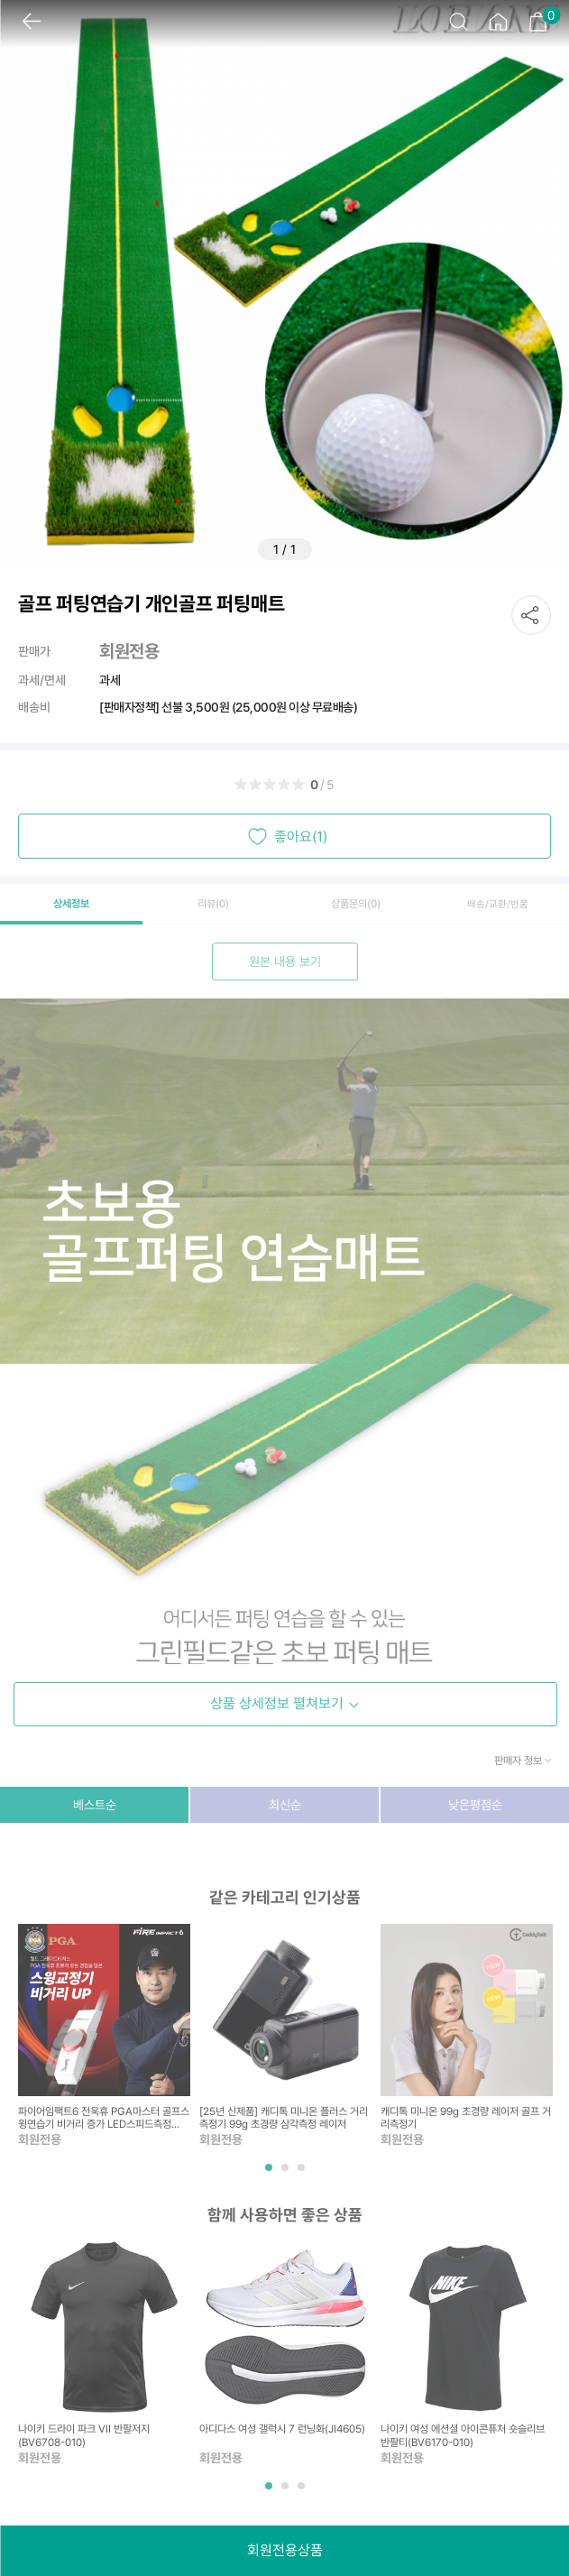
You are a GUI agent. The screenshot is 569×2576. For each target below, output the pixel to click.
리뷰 (213, 903)
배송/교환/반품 (497, 904)
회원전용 (129, 651)
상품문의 (356, 903)
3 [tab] (303, 2175)
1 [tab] (270, 2175)
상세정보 (71, 903)
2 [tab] (286, 2175)
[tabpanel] (104, 2036)
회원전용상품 (285, 2550)
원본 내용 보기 (285, 961)
